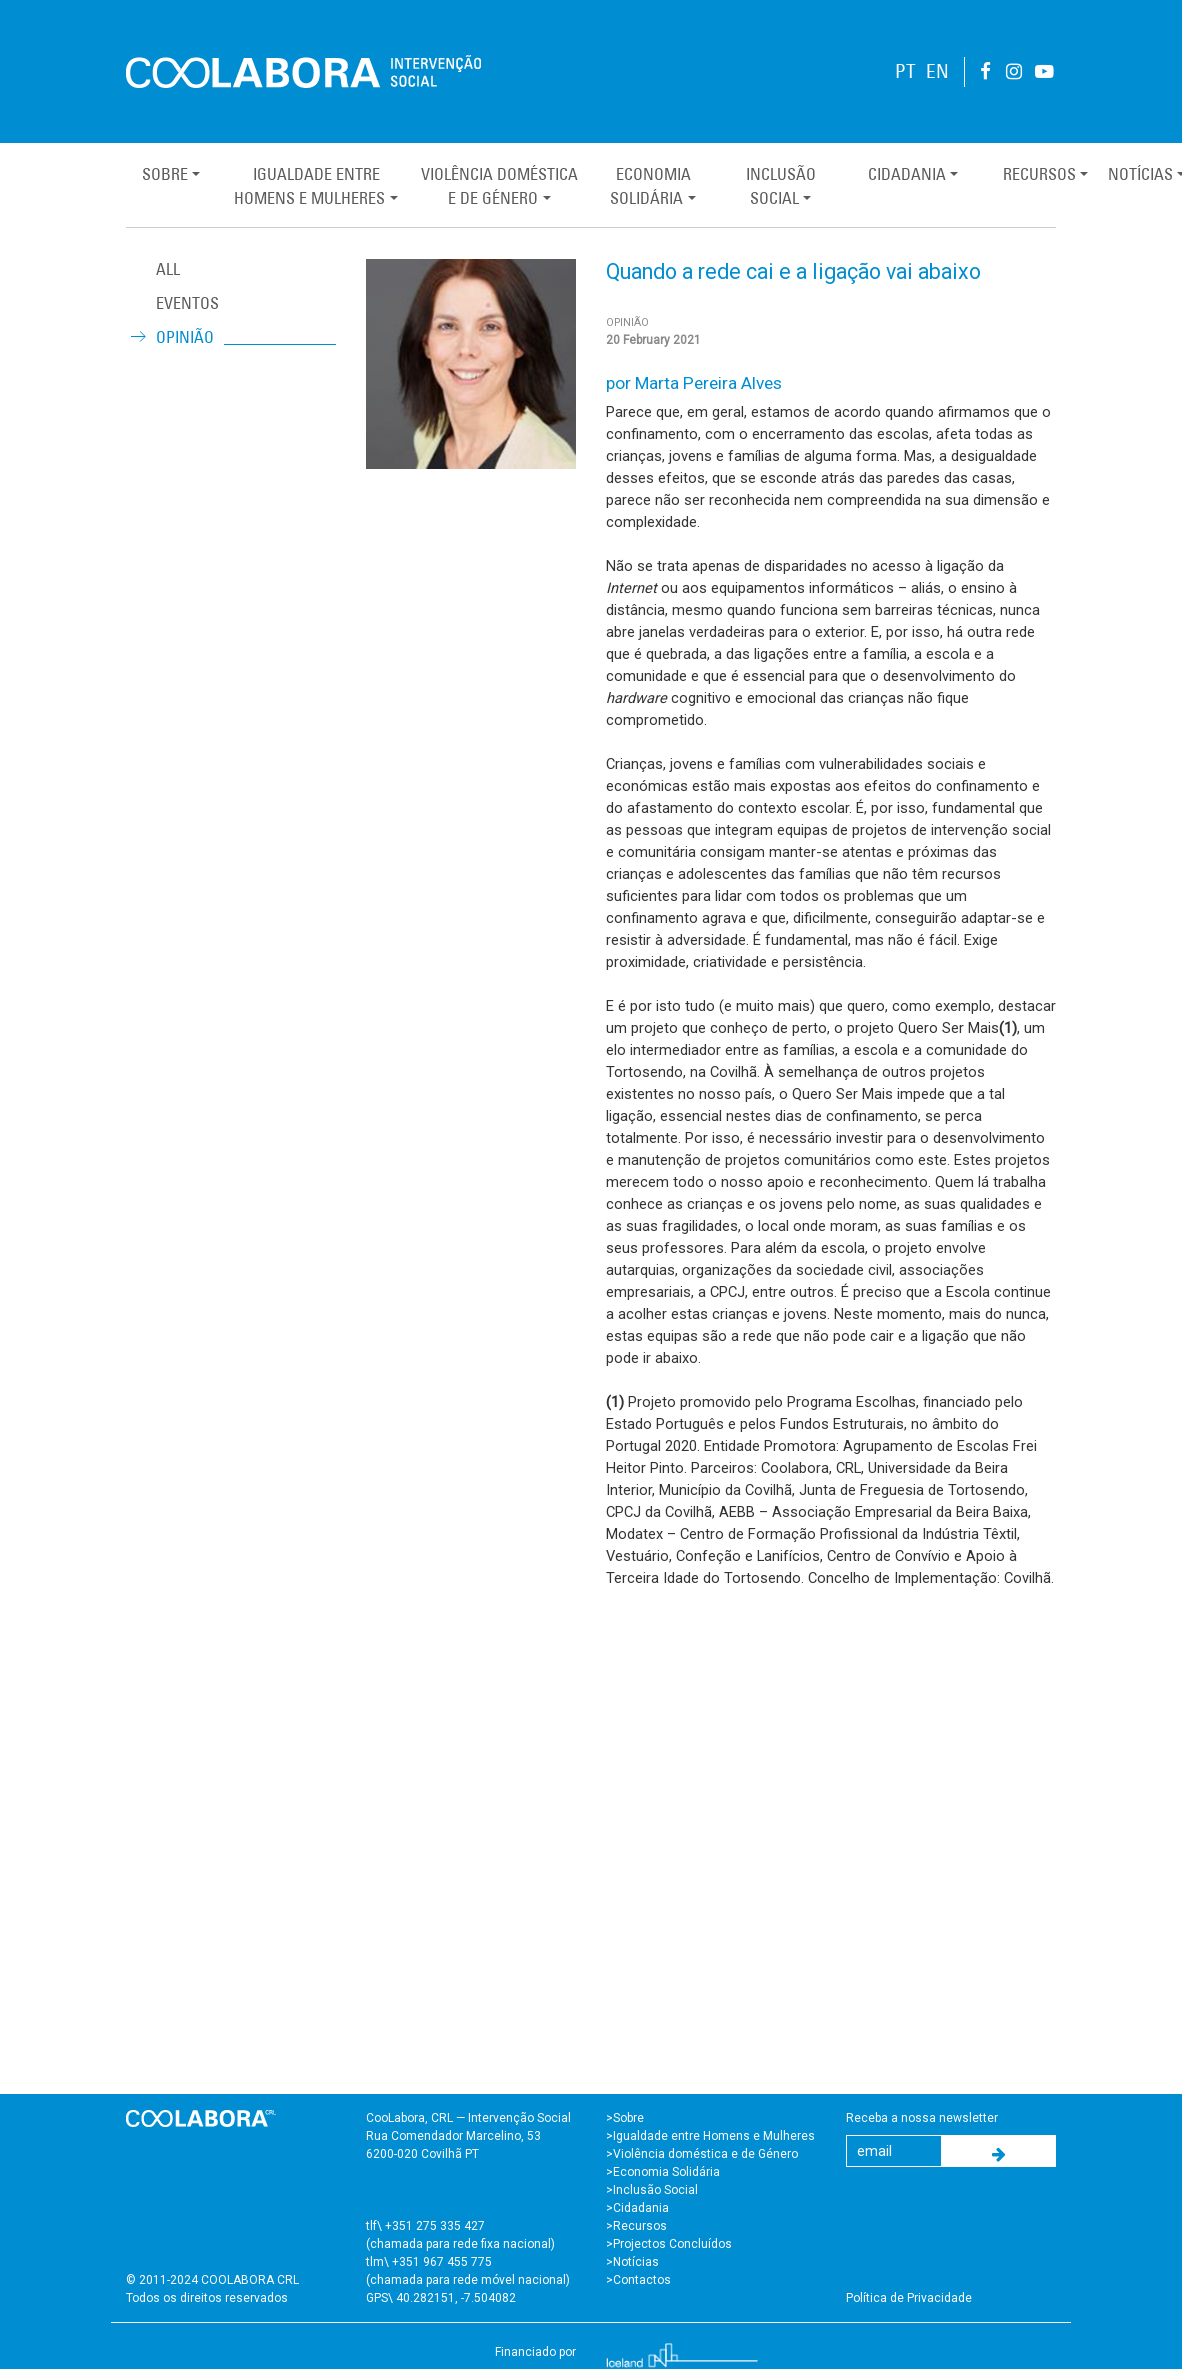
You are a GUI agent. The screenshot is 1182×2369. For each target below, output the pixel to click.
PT (905, 71)
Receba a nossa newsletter (922, 2118)
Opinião (185, 337)
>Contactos (638, 2280)
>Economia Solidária (663, 2172)
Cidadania (907, 174)
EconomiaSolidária (650, 186)
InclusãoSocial (781, 186)
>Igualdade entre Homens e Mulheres (710, 2136)
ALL (168, 269)
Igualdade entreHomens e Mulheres (309, 186)
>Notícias (632, 2262)
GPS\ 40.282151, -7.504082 (441, 2298)
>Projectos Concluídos (669, 2244)
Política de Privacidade (909, 2298)
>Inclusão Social (652, 2190)
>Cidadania (637, 2208)
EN (937, 71)
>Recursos (636, 2226)
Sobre (165, 174)
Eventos (187, 303)
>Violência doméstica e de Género (702, 2154)
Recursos (1039, 174)
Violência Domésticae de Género (499, 186)
